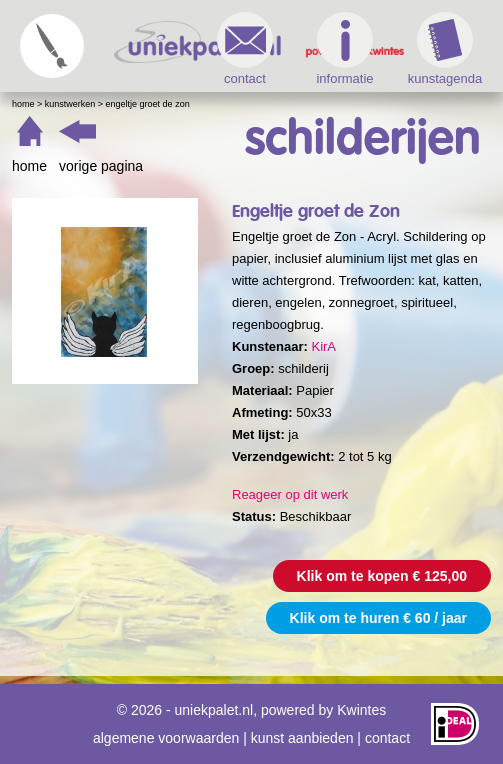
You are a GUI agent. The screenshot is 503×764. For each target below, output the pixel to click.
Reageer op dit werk (290, 494)
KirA (323, 346)
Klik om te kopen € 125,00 (382, 576)
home (29, 166)
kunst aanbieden (302, 738)
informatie (344, 49)
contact (245, 49)
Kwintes (361, 710)
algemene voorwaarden (166, 738)
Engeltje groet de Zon (148, 104)
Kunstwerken (70, 104)
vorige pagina (101, 166)
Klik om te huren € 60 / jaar (378, 618)
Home (23, 104)
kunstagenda (445, 49)
